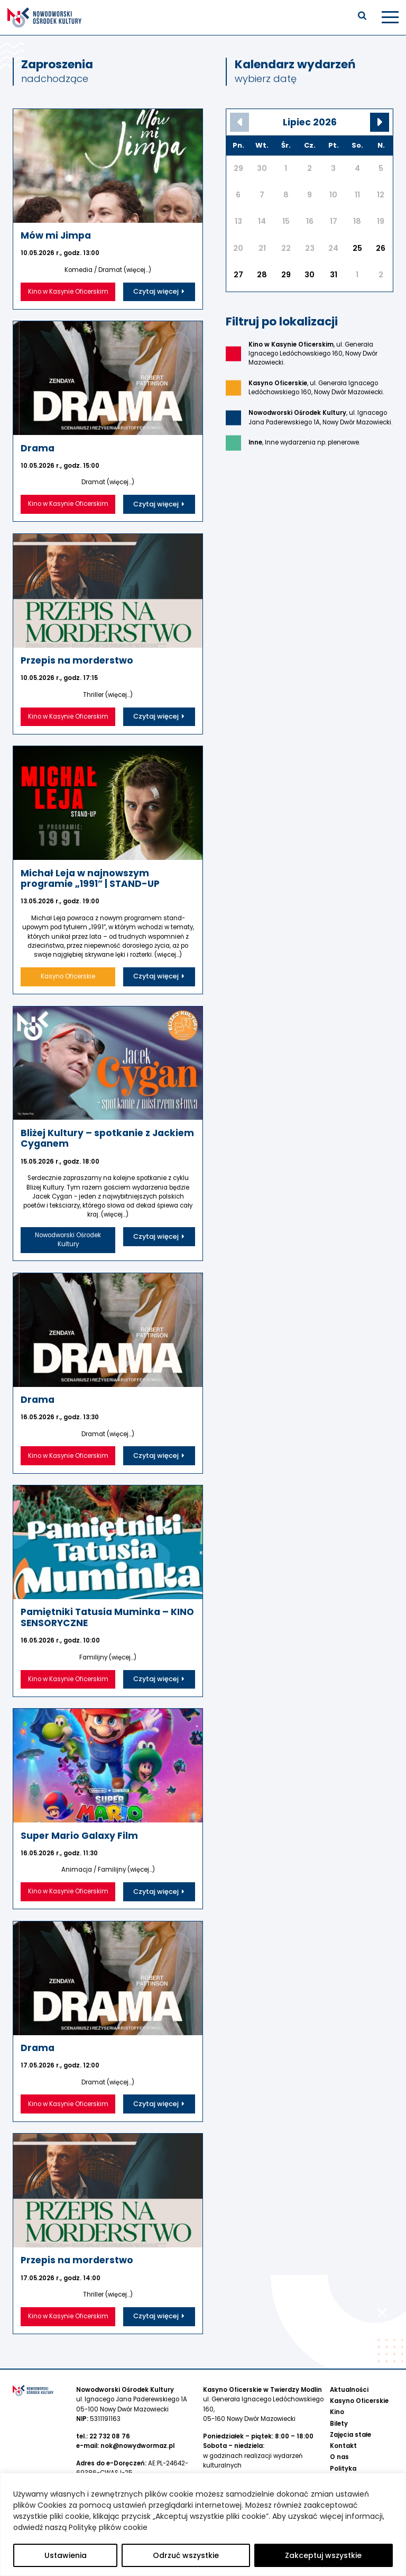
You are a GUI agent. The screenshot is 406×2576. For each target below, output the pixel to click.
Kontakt (343, 2420)
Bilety (339, 2397)
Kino (337, 2386)
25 (357, 248)
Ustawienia (65, 2555)
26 (380, 248)
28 (262, 274)
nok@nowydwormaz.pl (137, 2420)
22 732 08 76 (109, 2410)
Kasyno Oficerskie (359, 2375)
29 (286, 274)
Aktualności (349, 2364)
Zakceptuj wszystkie (323, 2555)
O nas (339, 2431)
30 (309, 274)
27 (238, 274)
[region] (203, 2524)
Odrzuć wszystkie (186, 2555)
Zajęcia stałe (350, 2409)
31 (333, 274)
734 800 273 (235, 2466)
